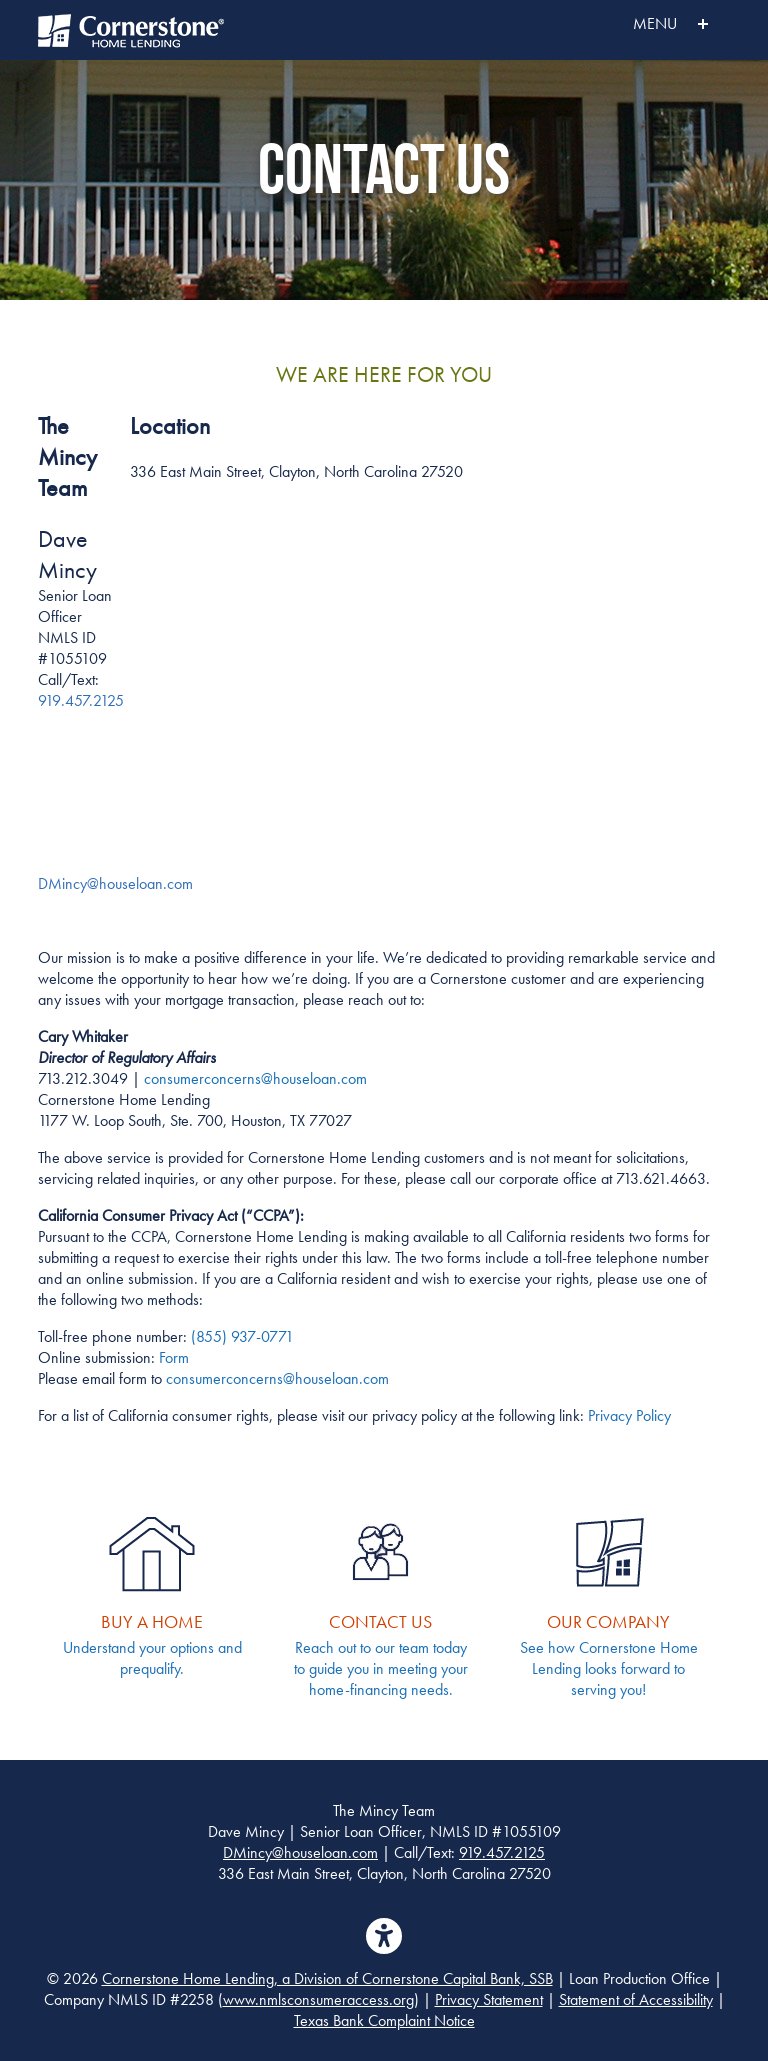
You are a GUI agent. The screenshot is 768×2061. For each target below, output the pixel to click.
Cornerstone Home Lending (133, 30)
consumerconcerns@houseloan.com (277, 1378)
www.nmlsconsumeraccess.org (318, 1999)
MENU (627, 23)
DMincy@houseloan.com (300, 1852)
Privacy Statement (489, 1999)
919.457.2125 (81, 700)
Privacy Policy (629, 1415)
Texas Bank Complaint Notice (384, 2020)
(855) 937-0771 (242, 1336)
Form (174, 1357)
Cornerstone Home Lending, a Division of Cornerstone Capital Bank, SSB (327, 1978)
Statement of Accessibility (636, 1999)
